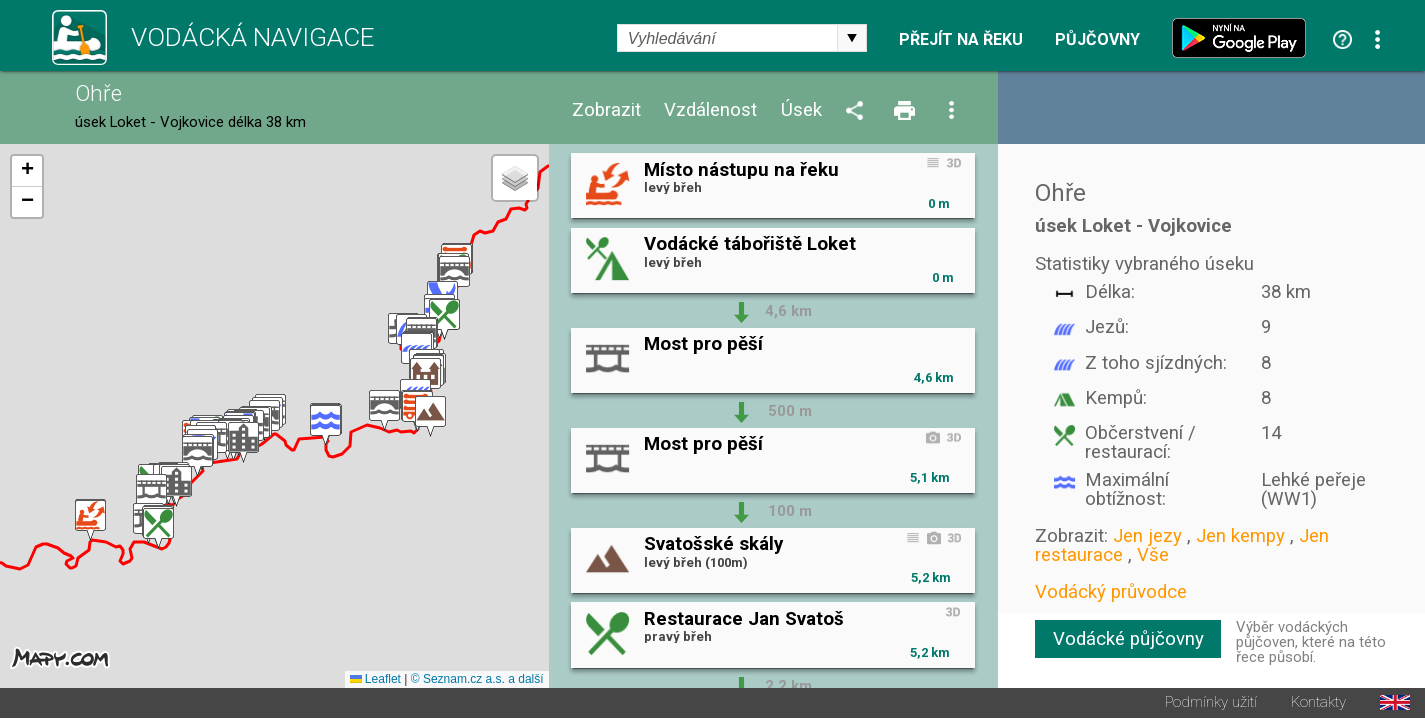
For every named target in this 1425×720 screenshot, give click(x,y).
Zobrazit (606, 110)
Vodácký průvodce (1111, 592)
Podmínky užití (1211, 704)
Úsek (801, 110)
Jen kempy (1240, 536)
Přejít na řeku (961, 40)
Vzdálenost (710, 110)
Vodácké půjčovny (1128, 639)
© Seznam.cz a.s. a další (477, 681)
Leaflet (375, 681)
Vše (1153, 555)
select (852, 38)
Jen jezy (1147, 536)
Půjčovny (1097, 40)
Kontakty (1318, 704)
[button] (90, 521)
